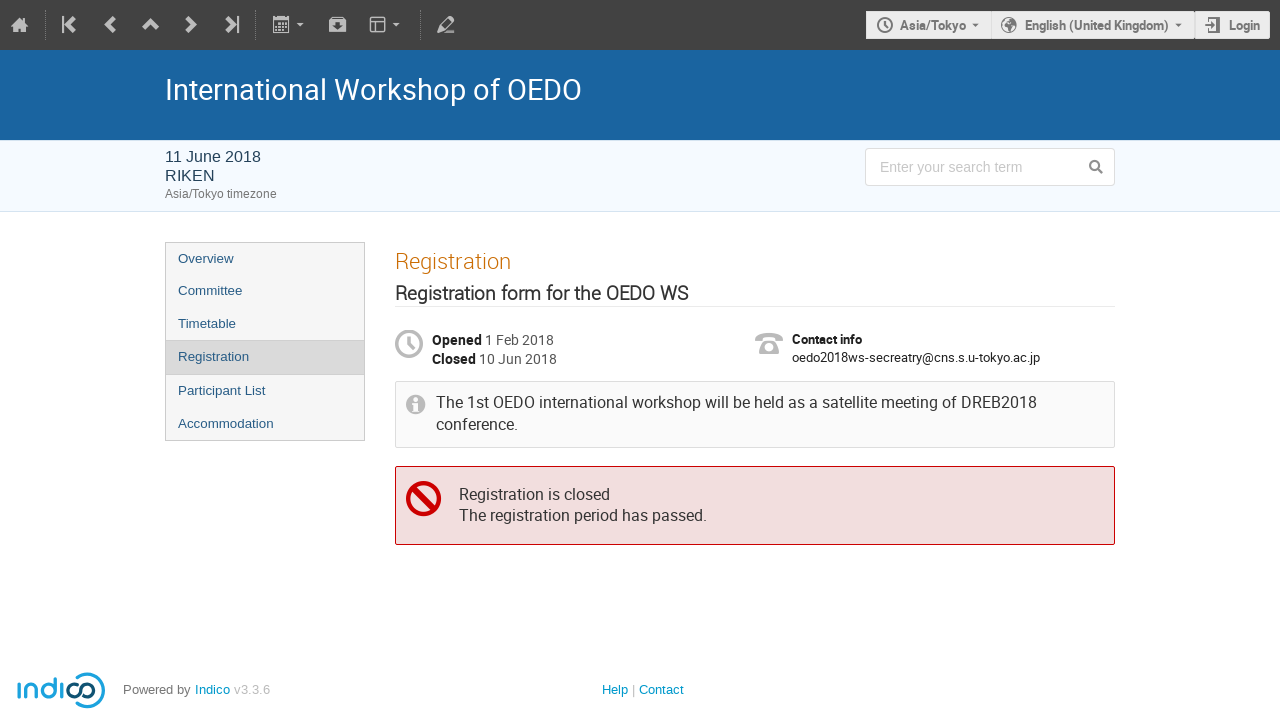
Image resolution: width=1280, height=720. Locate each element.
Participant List (221, 390)
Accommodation (226, 423)
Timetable (207, 323)
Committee (210, 290)
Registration (213, 356)
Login (1244, 25)
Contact (661, 689)
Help (615, 689)
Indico (212, 689)
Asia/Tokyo (933, 25)
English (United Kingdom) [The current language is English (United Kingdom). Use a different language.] (1097, 25)
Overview (206, 258)
